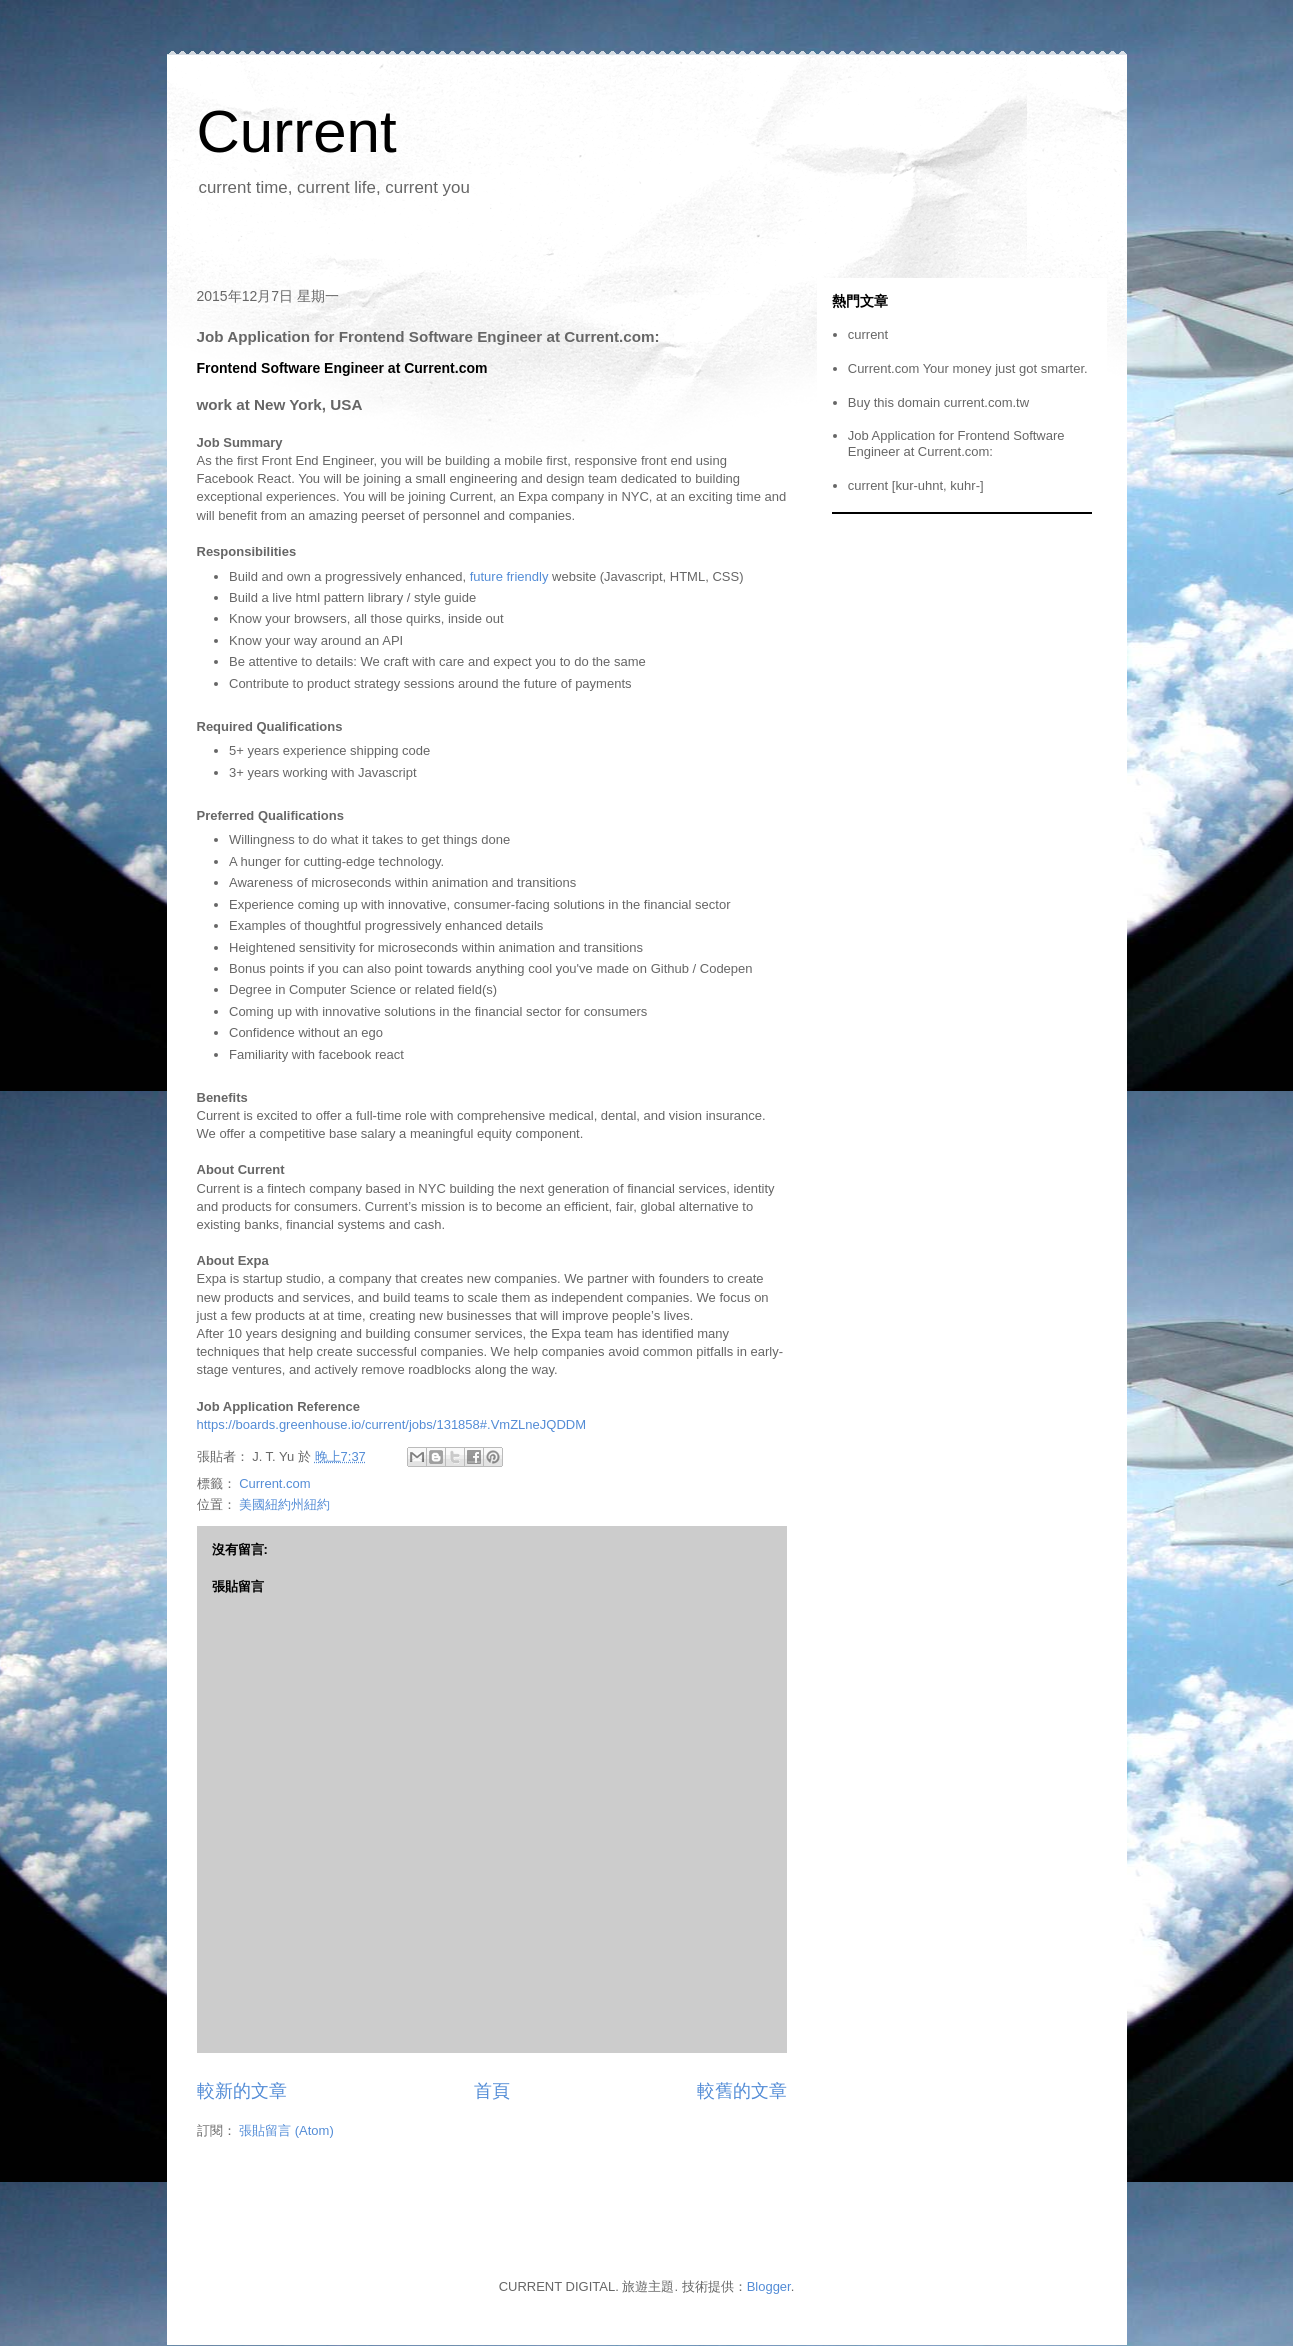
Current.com (275, 1483)
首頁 (492, 2091)
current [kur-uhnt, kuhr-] (916, 485)
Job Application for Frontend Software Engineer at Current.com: (956, 443)
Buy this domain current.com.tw (938, 402)
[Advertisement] (551, 245)
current (868, 334)
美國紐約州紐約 (284, 1504)
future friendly (509, 576)
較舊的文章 (742, 2091)
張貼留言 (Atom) (286, 2130)
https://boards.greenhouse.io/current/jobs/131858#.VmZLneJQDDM (392, 1424)
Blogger (769, 2286)
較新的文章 (242, 2091)
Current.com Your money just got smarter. (968, 368)
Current (297, 131)
